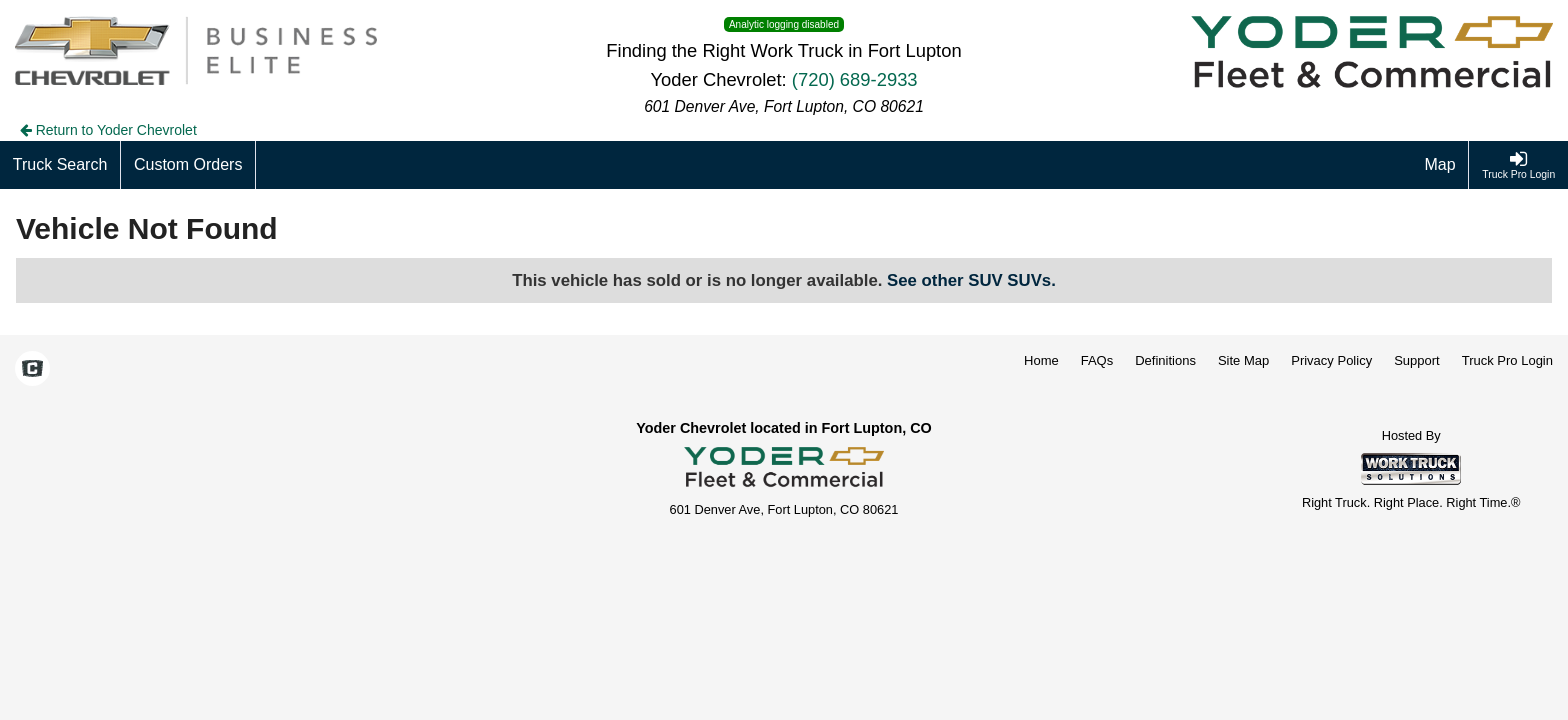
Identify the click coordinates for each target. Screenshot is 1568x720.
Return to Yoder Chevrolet (108, 130)
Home (1041, 360)
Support (1417, 360)
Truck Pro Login (1507, 360)
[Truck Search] (60, 165)
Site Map (1243, 360)
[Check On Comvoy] (32, 370)
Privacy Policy (1331, 360)
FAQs (1097, 360)
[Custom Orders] (188, 165)
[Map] (1441, 165)
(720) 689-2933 (855, 79)
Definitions (1165, 360)
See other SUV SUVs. (971, 280)
